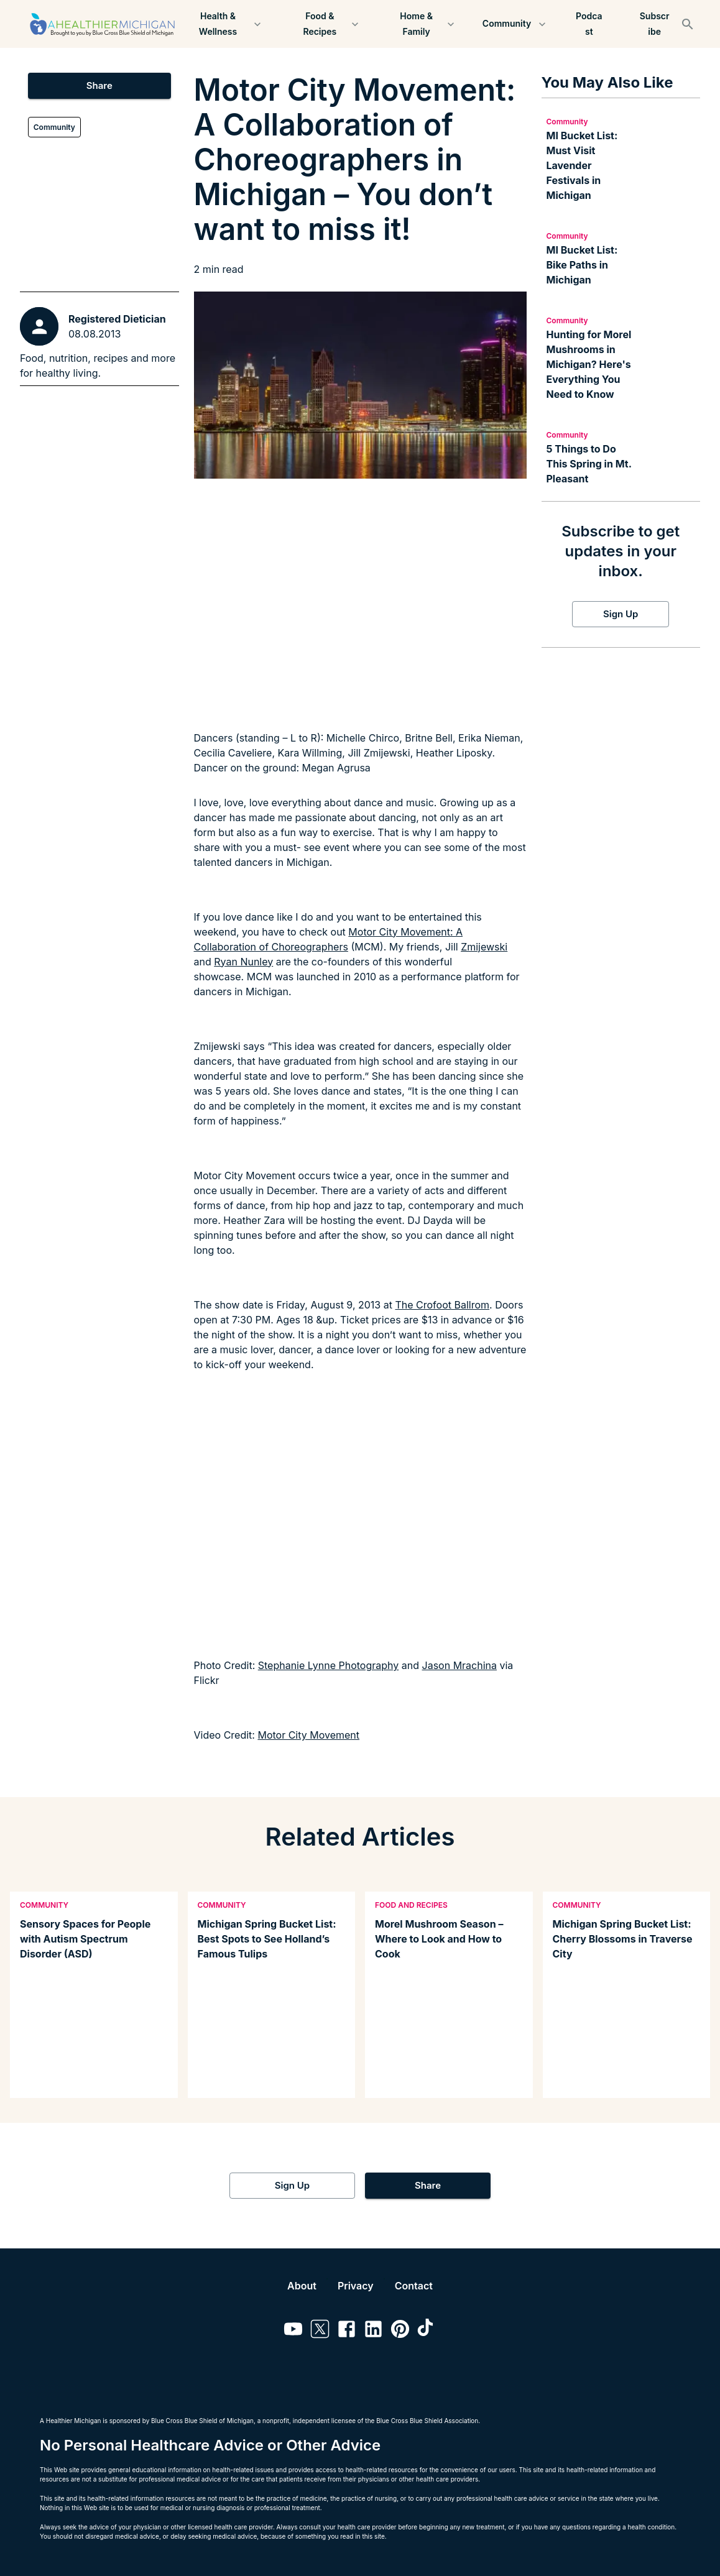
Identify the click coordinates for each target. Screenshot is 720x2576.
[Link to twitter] (320, 2331)
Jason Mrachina (459, 1665)
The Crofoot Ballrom (442, 1305)
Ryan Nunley (243, 961)
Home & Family (424, 24)
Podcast (589, 24)
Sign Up (620, 614)
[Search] (687, 24)
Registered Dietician (117, 319)
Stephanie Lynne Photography (328, 1665)
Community (514, 23)
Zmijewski (484, 947)
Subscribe (654, 24)
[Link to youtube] (293, 2331)
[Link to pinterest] (400, 2331)
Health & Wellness (225, 24)
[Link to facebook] (347, 2331)
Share (99, 86)
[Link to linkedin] (373, 2331)
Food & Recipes (327, 24)
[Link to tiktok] (427, 2331)
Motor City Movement (308, 1735)
